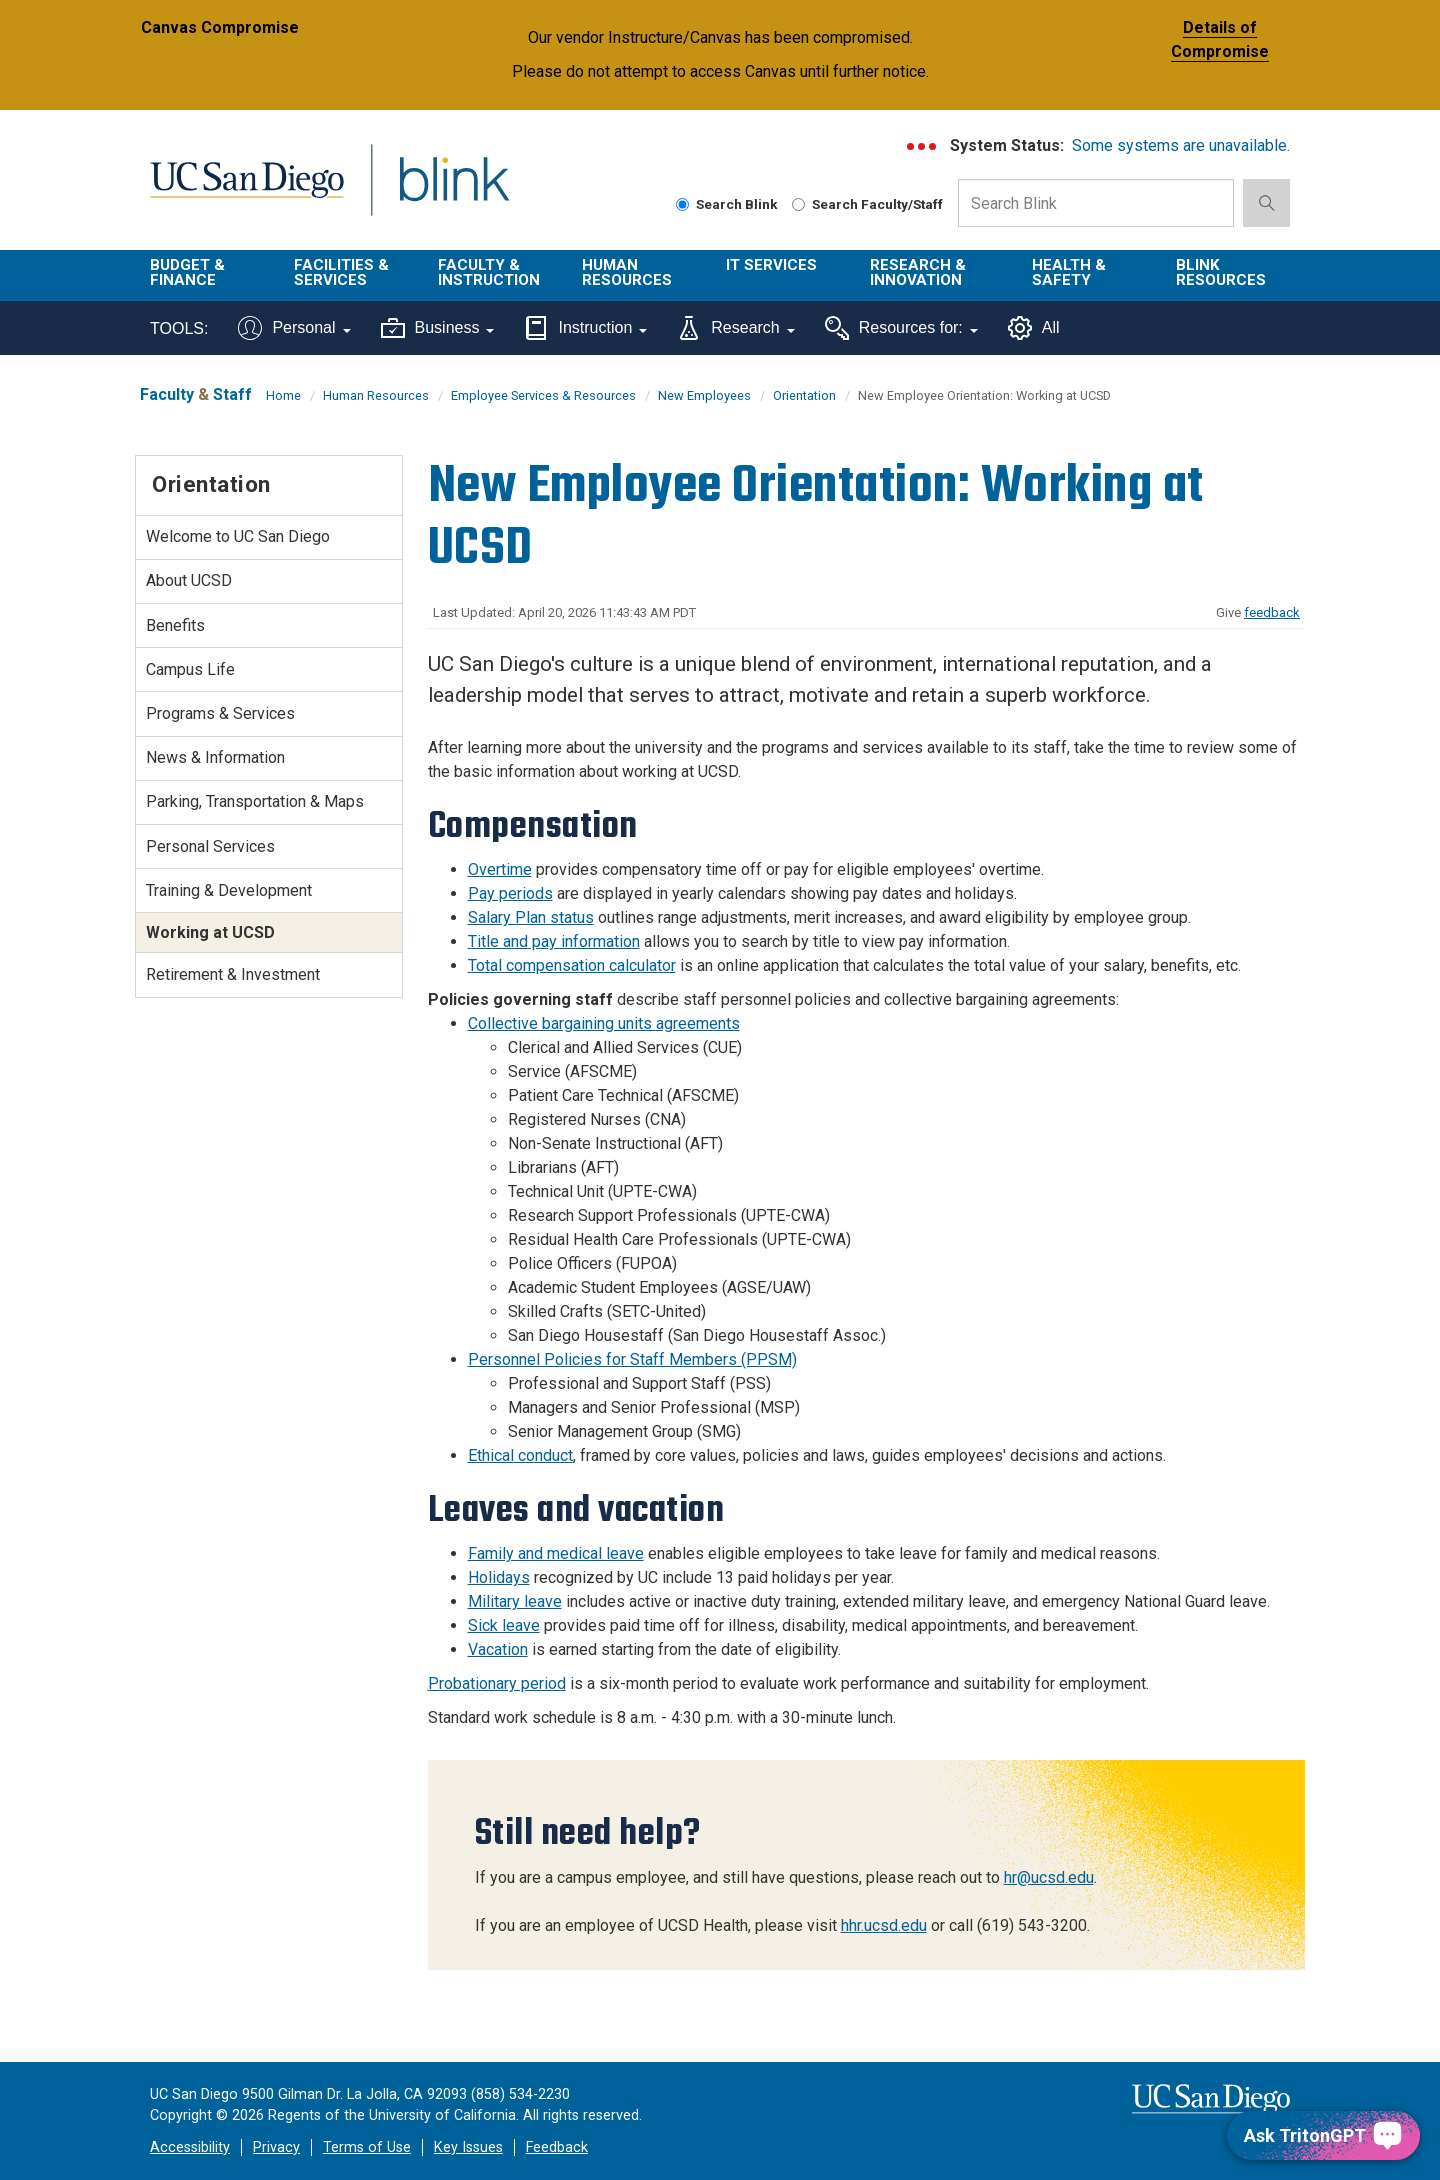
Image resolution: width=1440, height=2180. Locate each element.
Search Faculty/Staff (867, 204)
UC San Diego (246, 191)
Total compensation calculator (572, 965)
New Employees (704, 395)
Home (283, 395)
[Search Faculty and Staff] (798, 204)
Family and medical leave (556, 1553)
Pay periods (510, 893)
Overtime (500, 869)
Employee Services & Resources (543, 395)
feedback (1272, 612)
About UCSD (189, 580)
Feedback (557, 2147)
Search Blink (727, 204)
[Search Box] (1096, 203)
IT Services (771, 265)
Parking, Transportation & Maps (255, 801)
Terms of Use (367, 2147)
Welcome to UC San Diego (238, 536)
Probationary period (497, 1683)
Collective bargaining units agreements (604, 1023)
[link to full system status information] (922, 146)
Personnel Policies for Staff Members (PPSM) (632, 1359)
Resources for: (901, 328)
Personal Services (210, 846)
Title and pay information (554, 941)
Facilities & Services (341, 272)
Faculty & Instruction (489, 272)
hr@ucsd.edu (1049, 1877)
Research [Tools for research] (735, 328)
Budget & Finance (187, 272)
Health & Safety (1069, 272)
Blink (453, 191)
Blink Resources (1221, 272)
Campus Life (190, 669)
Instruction (585, 328)
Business (438, 328)
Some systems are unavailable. (1181, 145)
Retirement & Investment (233, 974)
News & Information (215, 757)
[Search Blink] (682, 204)
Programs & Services (220, 713)
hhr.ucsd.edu (884, 1925)
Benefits (175, 625)
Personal (294, 328)
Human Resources (627, 272)
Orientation (804, 395)
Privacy (276, 2147)
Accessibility (190, 2147)
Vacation (498, 1649)
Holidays (499, 1577)
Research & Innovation (918, 272)
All (1034, 328)
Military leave (515, 1601)
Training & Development (229, 890)
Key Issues (468, 2147)
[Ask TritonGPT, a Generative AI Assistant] (1323, 2135)
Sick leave (504, 1625)
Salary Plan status (531, 917)
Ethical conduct (520, 1455)
